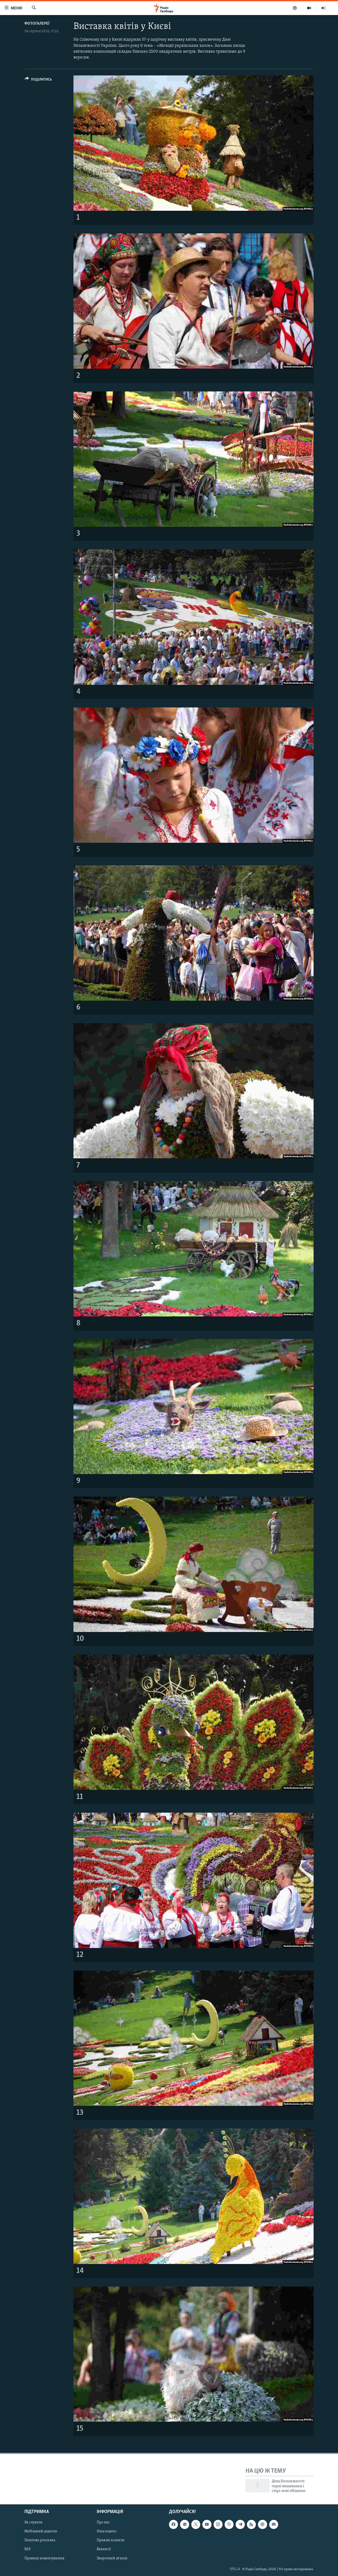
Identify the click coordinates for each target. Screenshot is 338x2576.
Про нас (103, 2522)
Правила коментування (44, 2558)
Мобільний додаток (40, 2531)
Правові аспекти (110, 2540)
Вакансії (104, 2549)
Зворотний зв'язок (112, 2558)
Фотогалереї (37, 23)
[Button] (38, 80)
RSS (27, 2549)
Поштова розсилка (39, 2540)
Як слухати (33, 2522)
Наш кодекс (107, 2531)
